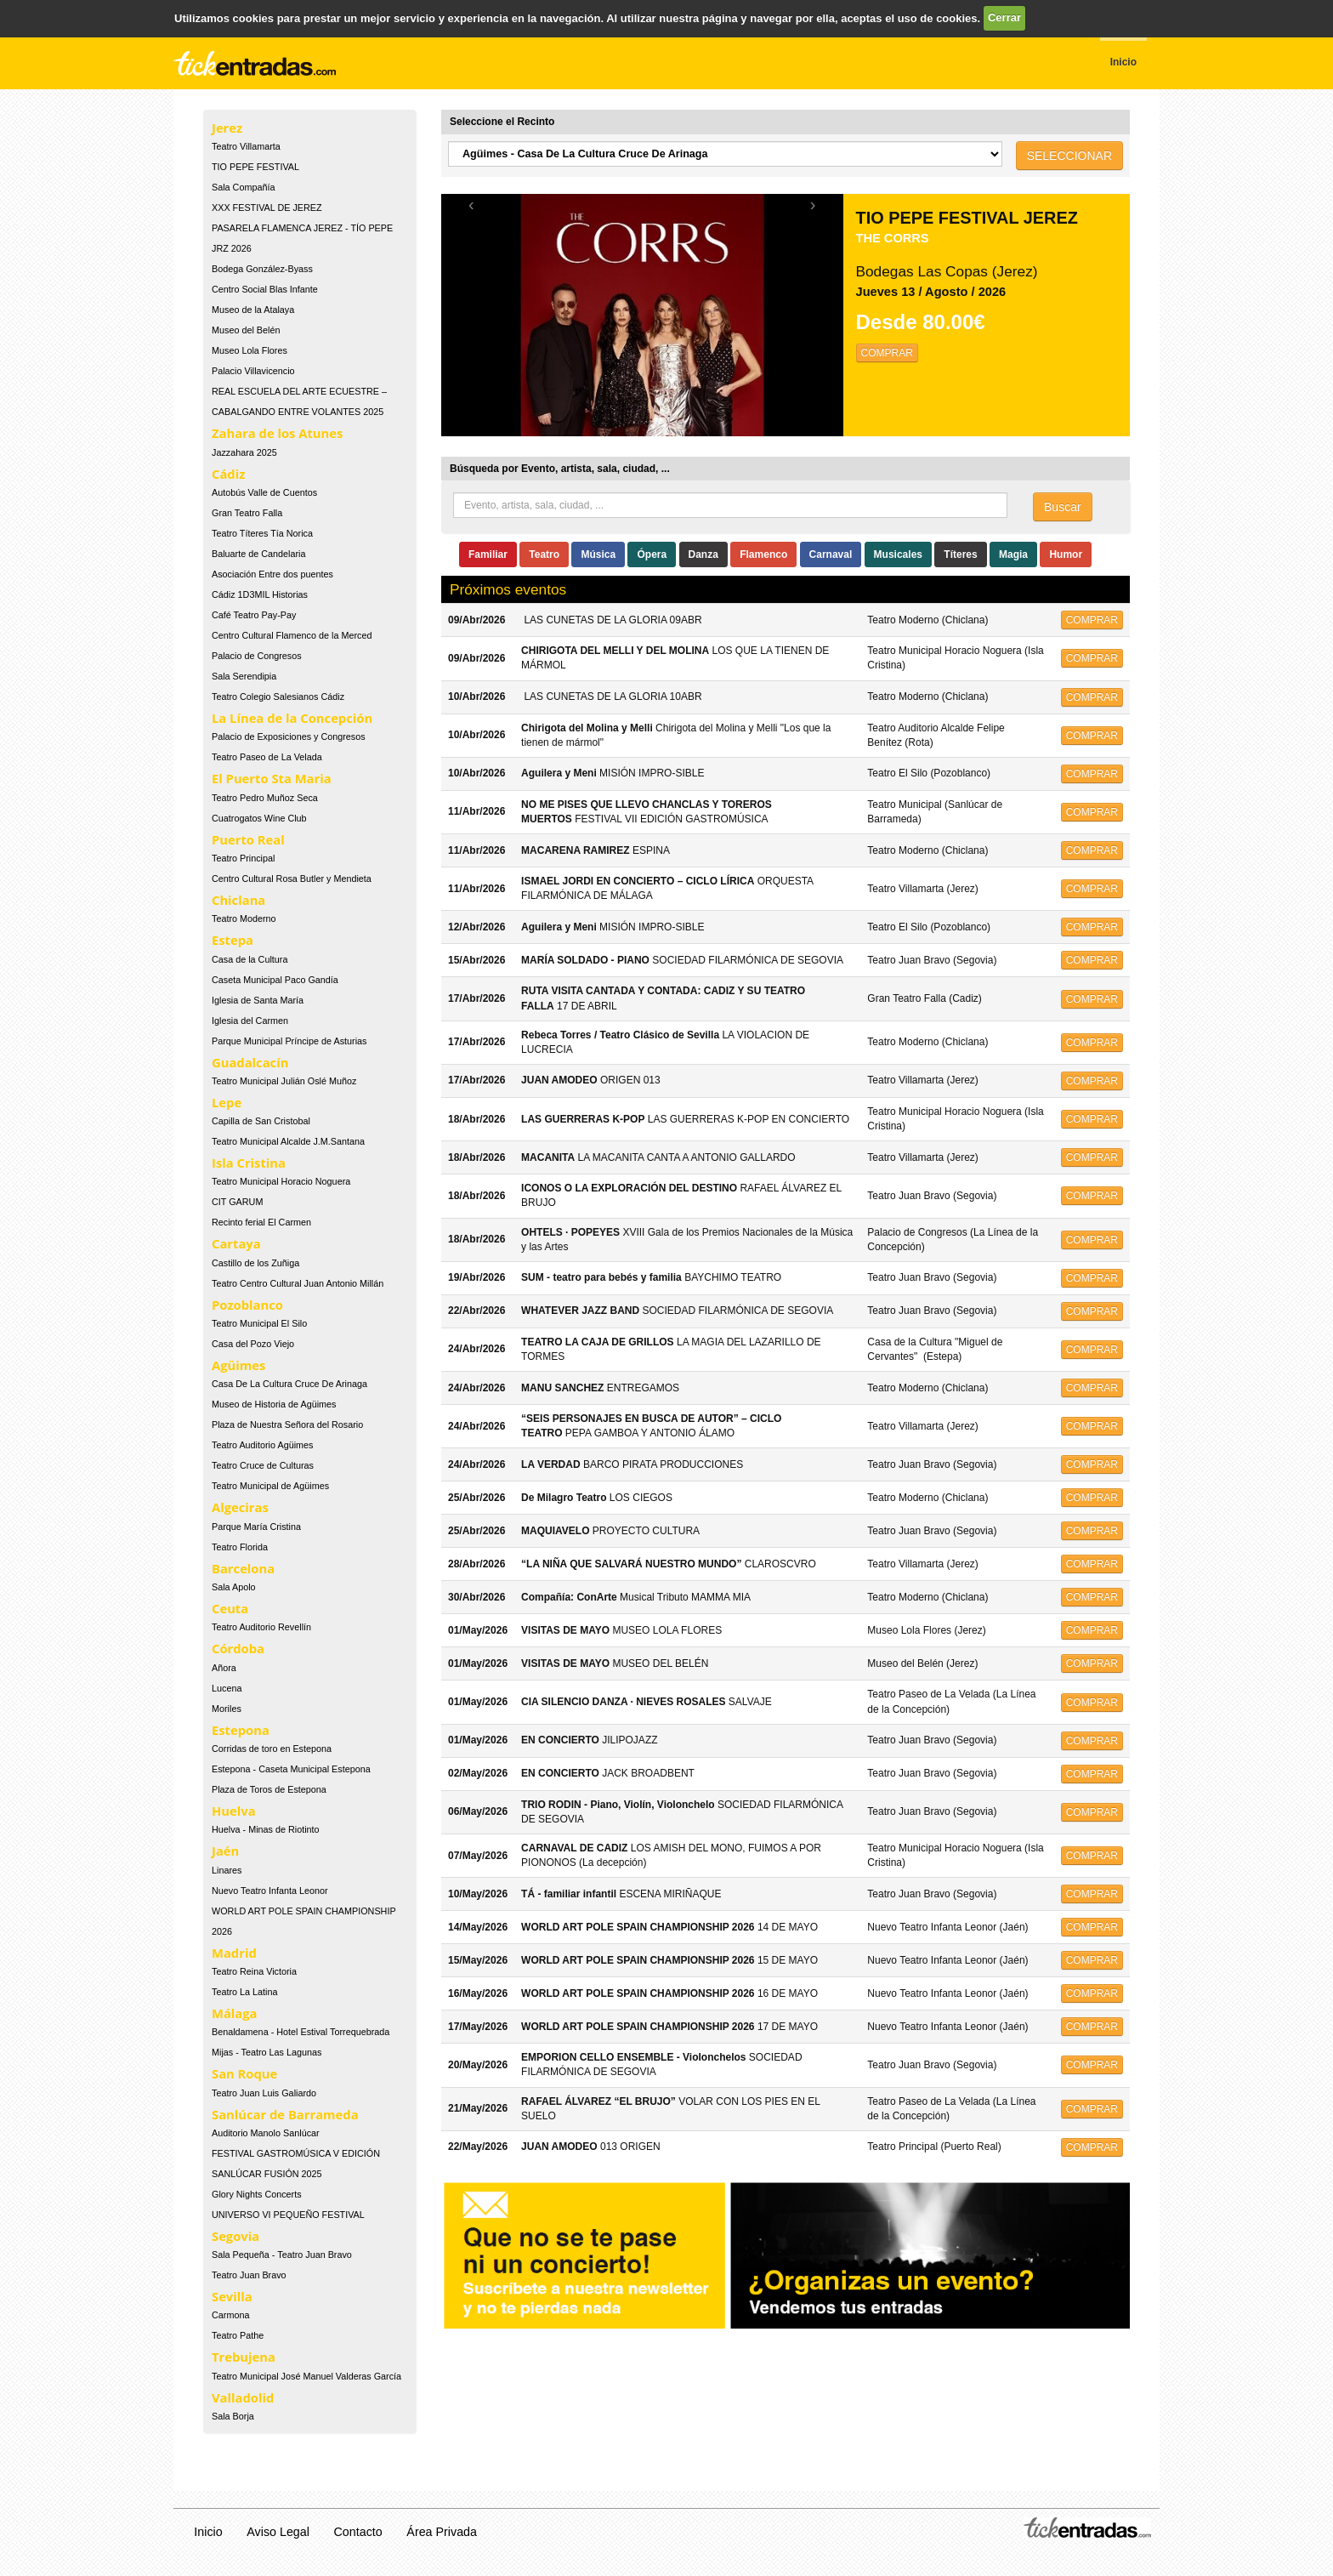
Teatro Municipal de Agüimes (270, 1486)
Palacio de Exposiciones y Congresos (289, 736)
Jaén (225, 1850)
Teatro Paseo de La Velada (267, 757)
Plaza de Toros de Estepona (269, 1789)
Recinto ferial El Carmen (261, 1222)
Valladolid (243, 2397)
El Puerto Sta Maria (272, 778)
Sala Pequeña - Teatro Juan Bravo (282, 2254)
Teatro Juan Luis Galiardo (264, 2093)
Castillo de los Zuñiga (255, 1263)
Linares (226, 1870)
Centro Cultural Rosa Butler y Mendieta (292, 878)
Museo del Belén (246, 330)
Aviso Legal (278, 2532)
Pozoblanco (247, 1304)
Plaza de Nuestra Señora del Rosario (287, 1424)
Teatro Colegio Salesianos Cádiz (278, 696)
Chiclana (238, 899)
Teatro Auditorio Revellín (261, 1627)
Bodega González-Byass (262, 269)
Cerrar (1004, 17)
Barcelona (243, 1568)
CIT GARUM (237, 1202)
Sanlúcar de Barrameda (285, 2114)
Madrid (234, 1952)
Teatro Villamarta (246, 146)
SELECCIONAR (1069, 155)
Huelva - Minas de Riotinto (266, 1829)
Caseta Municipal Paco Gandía (275, 980)
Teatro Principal (243, 858)
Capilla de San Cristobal (261, 1121)
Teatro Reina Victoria (254, 1971)
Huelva (234, 1810)
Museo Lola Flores (249, 350)
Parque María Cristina (256, 1526)
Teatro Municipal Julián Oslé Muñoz (284, 1081)
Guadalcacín (250, 1062)
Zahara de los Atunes (277, 432)
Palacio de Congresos (257, 656)
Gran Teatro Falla (247, 513)
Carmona (230, 2315)
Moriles (226, 1708)
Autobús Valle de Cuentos (264, 492)
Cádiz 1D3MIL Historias (260, 594)
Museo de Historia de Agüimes (274, 1404)
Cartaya (236, 1243)
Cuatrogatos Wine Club (259, 818)
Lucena (226, 1688)
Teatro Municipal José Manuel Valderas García (306, 2376)
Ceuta (230, 1608)
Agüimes (238, 1364)
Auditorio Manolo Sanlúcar (266, 2133)
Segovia (235, 2235)
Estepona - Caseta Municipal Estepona (291, 1769)
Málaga (235, 2013)
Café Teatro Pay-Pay (254, 615)
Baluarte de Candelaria (258, 554)
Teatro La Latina (244, 1992)
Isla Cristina (249, 1162)
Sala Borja (233, 2416)
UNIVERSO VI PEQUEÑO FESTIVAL (288, 2214)
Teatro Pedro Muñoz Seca (265, 798)
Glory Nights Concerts (257, 2194)
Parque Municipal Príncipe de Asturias (289, 1041)
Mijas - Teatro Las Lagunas (266, 2052)
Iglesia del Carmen (250, 1020)
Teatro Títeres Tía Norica (262, 533)
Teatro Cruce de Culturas (263, 1465)
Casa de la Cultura (249, 959)
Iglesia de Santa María (257, 1000)
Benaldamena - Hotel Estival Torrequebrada (300, 2032)
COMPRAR (887, 353)
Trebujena (243, 2356)
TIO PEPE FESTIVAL (255, 167)
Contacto (358, 2532)
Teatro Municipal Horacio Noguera (281, 1181)
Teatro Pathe (238, 2335)
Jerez (227, 127)
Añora (224, 1668)
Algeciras (240, 1506)
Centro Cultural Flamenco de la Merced (292, 635)
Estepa (232, 939)
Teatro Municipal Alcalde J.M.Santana (288, 1141)
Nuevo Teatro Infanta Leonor (270, 1890)
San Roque (244, 2073)
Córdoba (238, 1648)
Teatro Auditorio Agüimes (262, 1445)
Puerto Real (248, 839)
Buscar (1062, 507)
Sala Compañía (243, 187)
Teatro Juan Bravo (249, 2275)
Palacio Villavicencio (253, 371)
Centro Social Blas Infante (265, 289)
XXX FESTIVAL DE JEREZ (267, 207)
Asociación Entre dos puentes (272, 574)
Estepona (240, 1729)
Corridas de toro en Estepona (272, 1748)
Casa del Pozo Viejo (253, 1344)
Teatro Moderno (244, 918)
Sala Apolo (234, 1587)
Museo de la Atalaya (253, 309)
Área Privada (441, 2532)
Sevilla (232, 2296)
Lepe (226, 1102)
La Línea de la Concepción (292, 717)
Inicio (208, 2532)
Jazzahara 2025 (244, 452)
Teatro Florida (240, 1547)
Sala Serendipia (244, 676)
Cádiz (228, 473)
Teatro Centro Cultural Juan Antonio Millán (297, 1283)
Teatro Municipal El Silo (259, 1323)
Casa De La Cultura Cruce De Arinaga (289, 1384)
